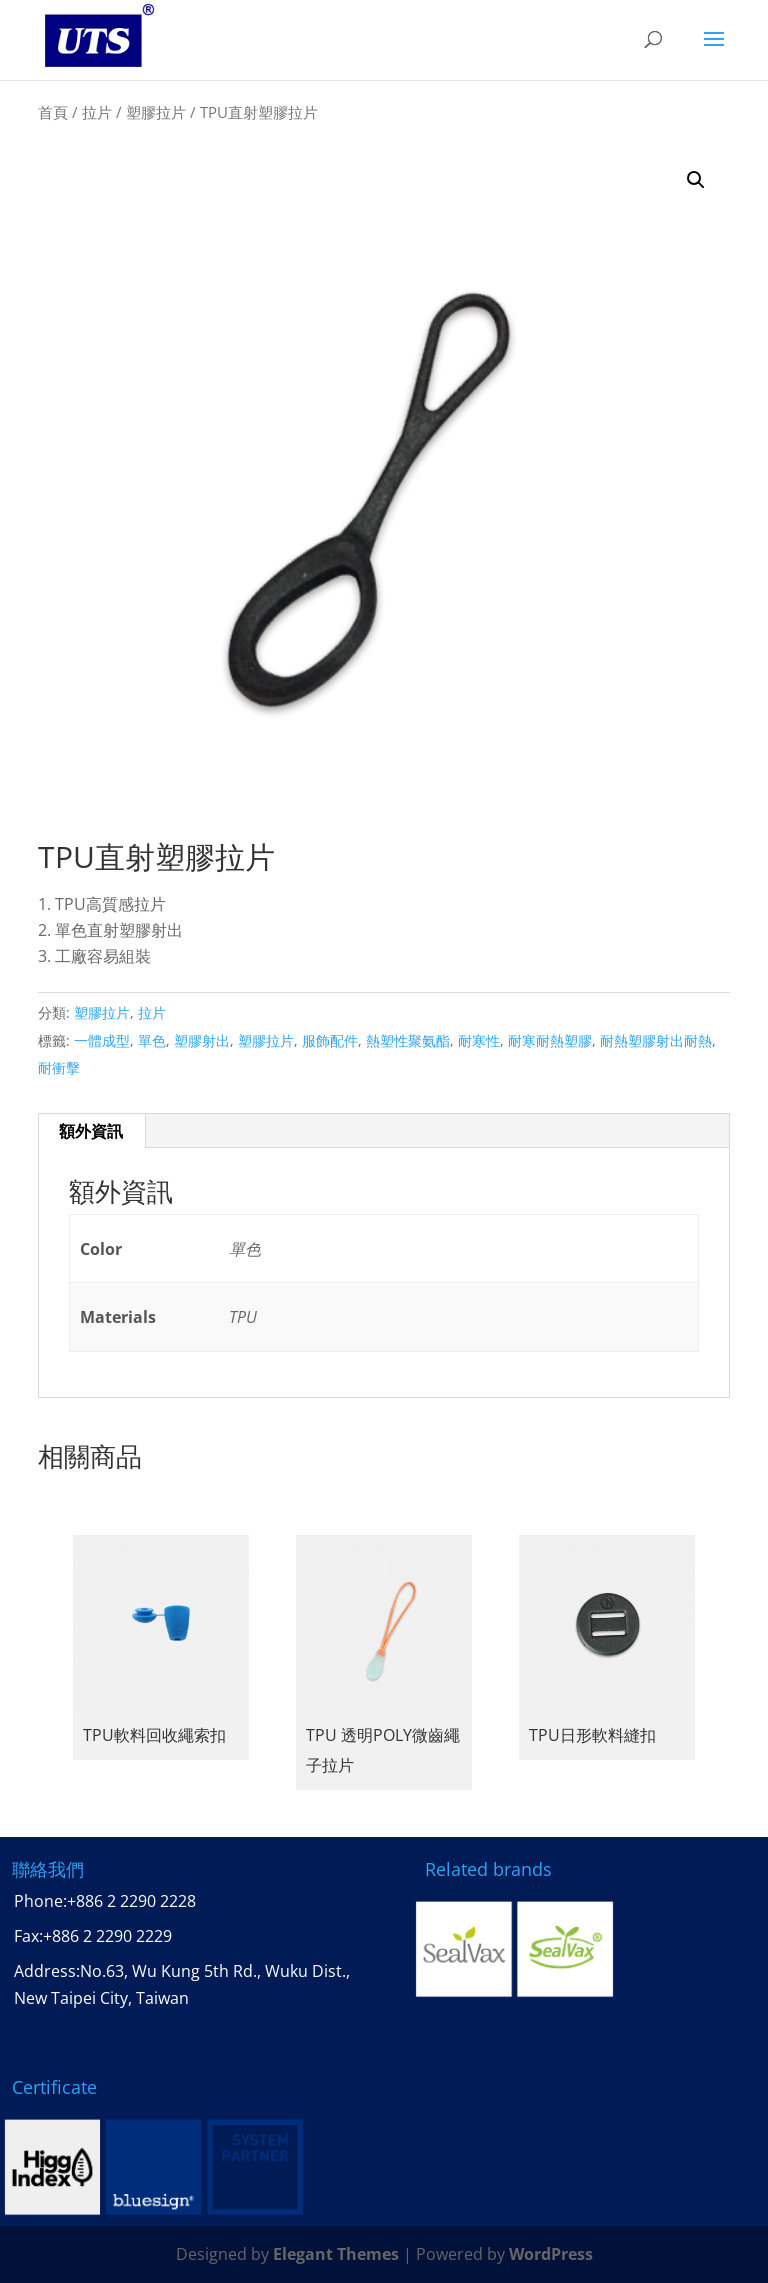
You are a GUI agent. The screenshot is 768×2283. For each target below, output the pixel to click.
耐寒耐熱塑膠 (550, 1040)
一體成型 (102, 1040)
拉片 (97, 112)
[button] (696, 180)
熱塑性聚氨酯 (408, 1040)
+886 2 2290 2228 (131, 1901)
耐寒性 (479, 1040)
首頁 (53, 112)
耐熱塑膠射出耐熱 (656, 1040)
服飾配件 (330, 1040)
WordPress (551, 2254)
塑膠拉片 (156, 112)
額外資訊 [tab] (91, 1131)
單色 (152, 1040)
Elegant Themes (336, 2254)
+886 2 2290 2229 (107, 1936)
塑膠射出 (202, 1040)
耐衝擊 (59, 1067)
